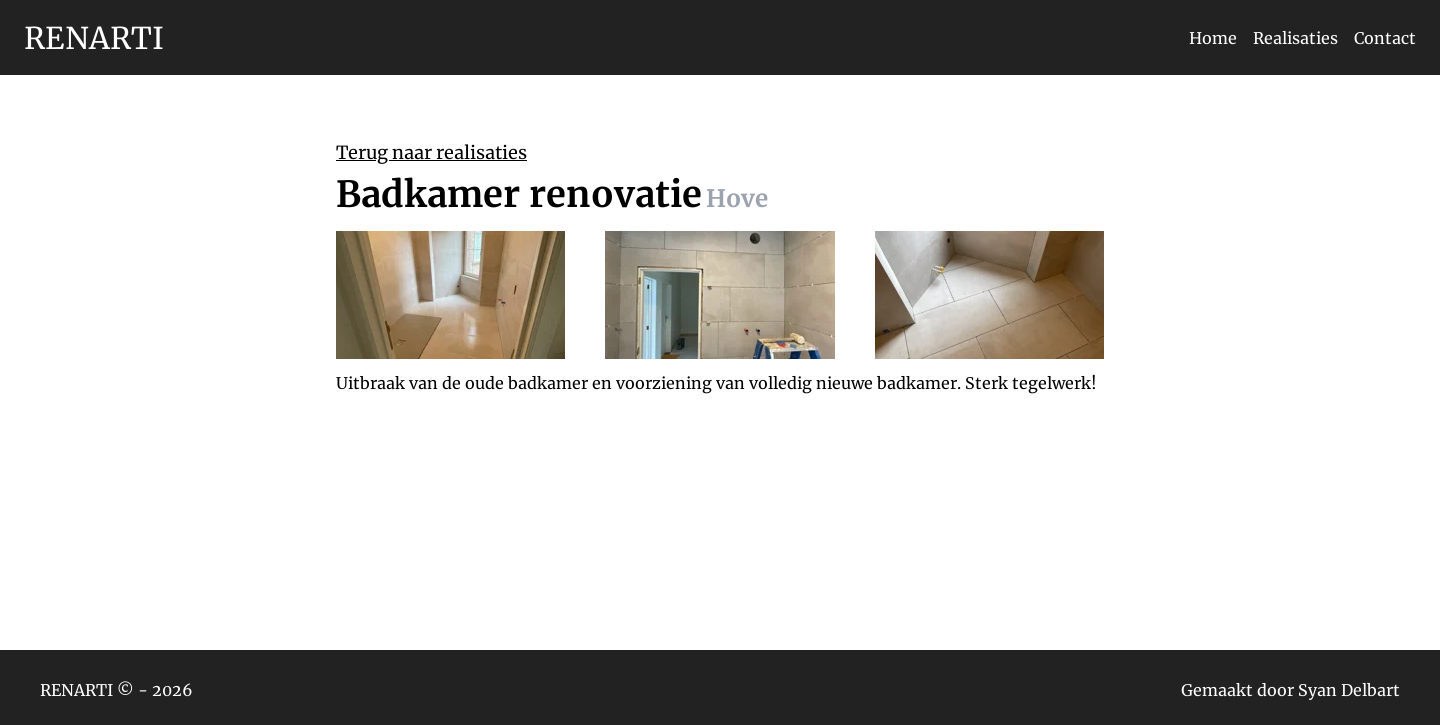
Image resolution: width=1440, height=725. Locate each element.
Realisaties (1295, 38)
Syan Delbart (1349, 690)
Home (1213, 38)
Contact (1385, 38)
